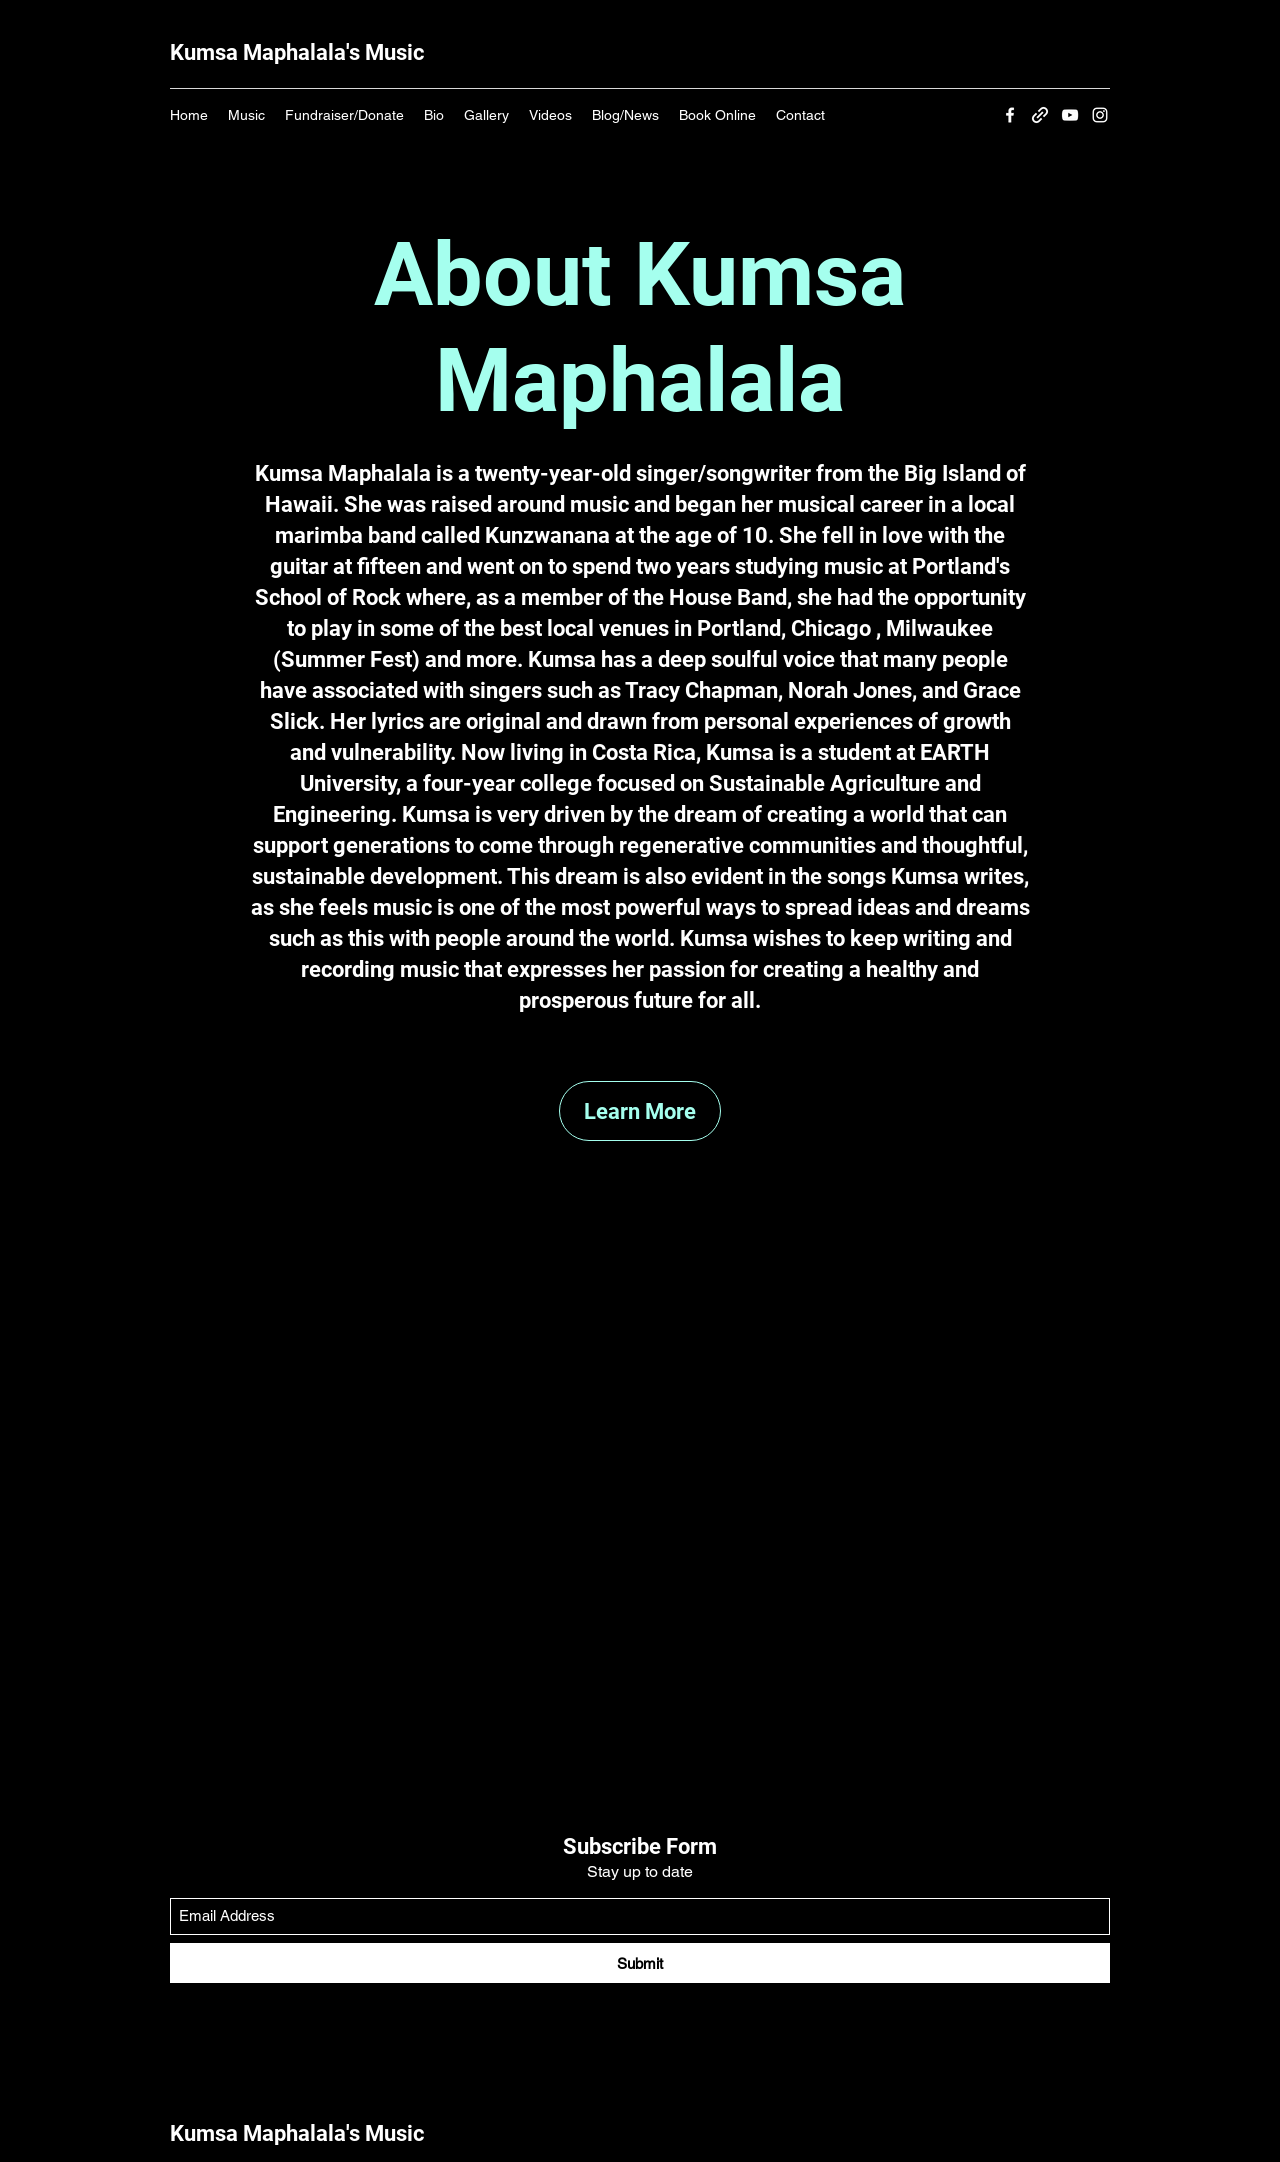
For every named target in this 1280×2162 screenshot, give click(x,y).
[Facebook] (1010, 115)
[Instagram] (1100, 115)
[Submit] (640, 1963)
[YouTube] (1070, 115)
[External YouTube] (640, 1451)
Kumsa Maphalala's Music (297, 52)
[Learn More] (640, 1111)
